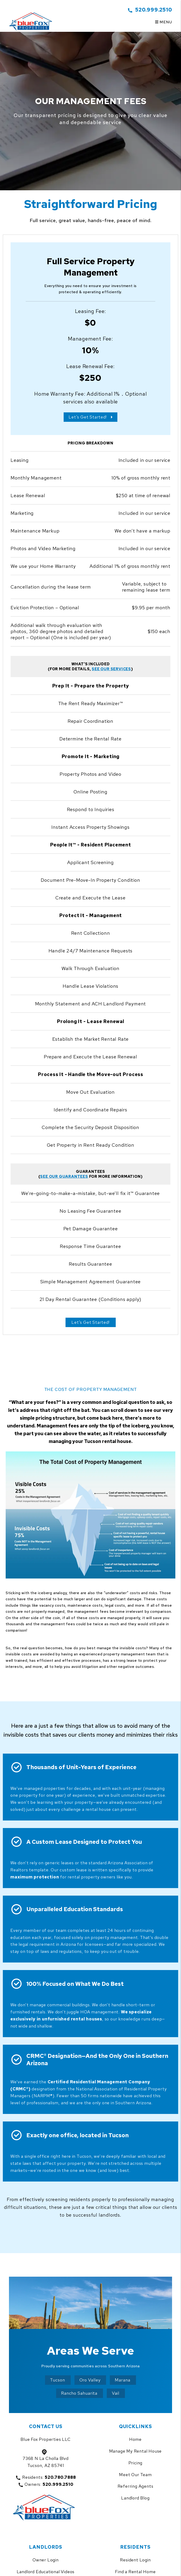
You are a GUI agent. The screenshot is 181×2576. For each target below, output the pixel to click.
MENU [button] (163, 22)
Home (135, 2439)
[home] (32, 15)
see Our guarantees (64, 1176)
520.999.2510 (153, 9)
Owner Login (46, 2560)
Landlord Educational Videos (46, 2571)
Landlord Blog (135, 2498)
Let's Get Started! (90, 417)
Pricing (135, 2463)
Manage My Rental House (135, 2451)
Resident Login (135, 2560)
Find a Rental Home (135, 2571)
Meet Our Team (135, 2474)
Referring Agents (135, 2486)
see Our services (111, 668)
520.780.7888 (60, 2477)
